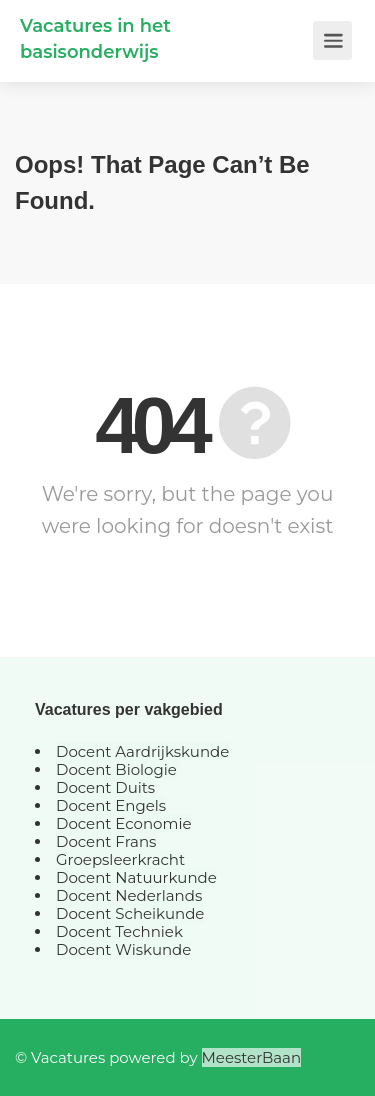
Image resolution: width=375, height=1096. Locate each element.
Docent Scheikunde (130, 913)
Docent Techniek (119, 931)
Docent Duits (105, 787)
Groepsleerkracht (120, 859)
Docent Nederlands (129, 895)
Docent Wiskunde (123, 949)
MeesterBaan (252, 1057)
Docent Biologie (116, 769)
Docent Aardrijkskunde (142, 751)
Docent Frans (106, 841)
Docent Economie (124, 823)
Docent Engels (111, 805)
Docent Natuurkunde (136, 877)
